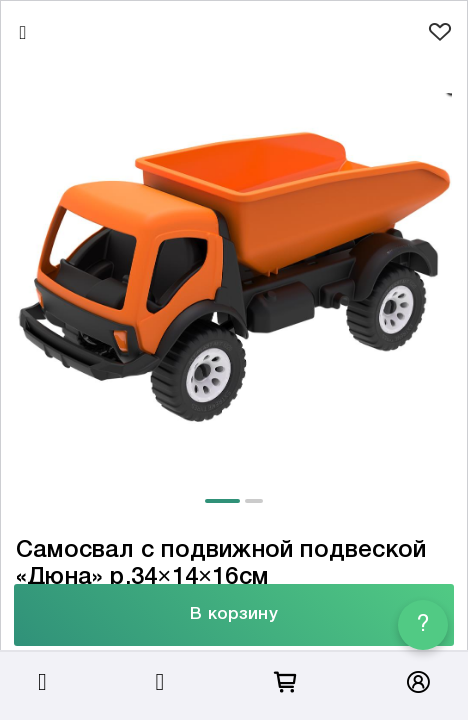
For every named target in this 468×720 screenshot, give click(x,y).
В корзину (233, 614)
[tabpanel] (234, 270)
